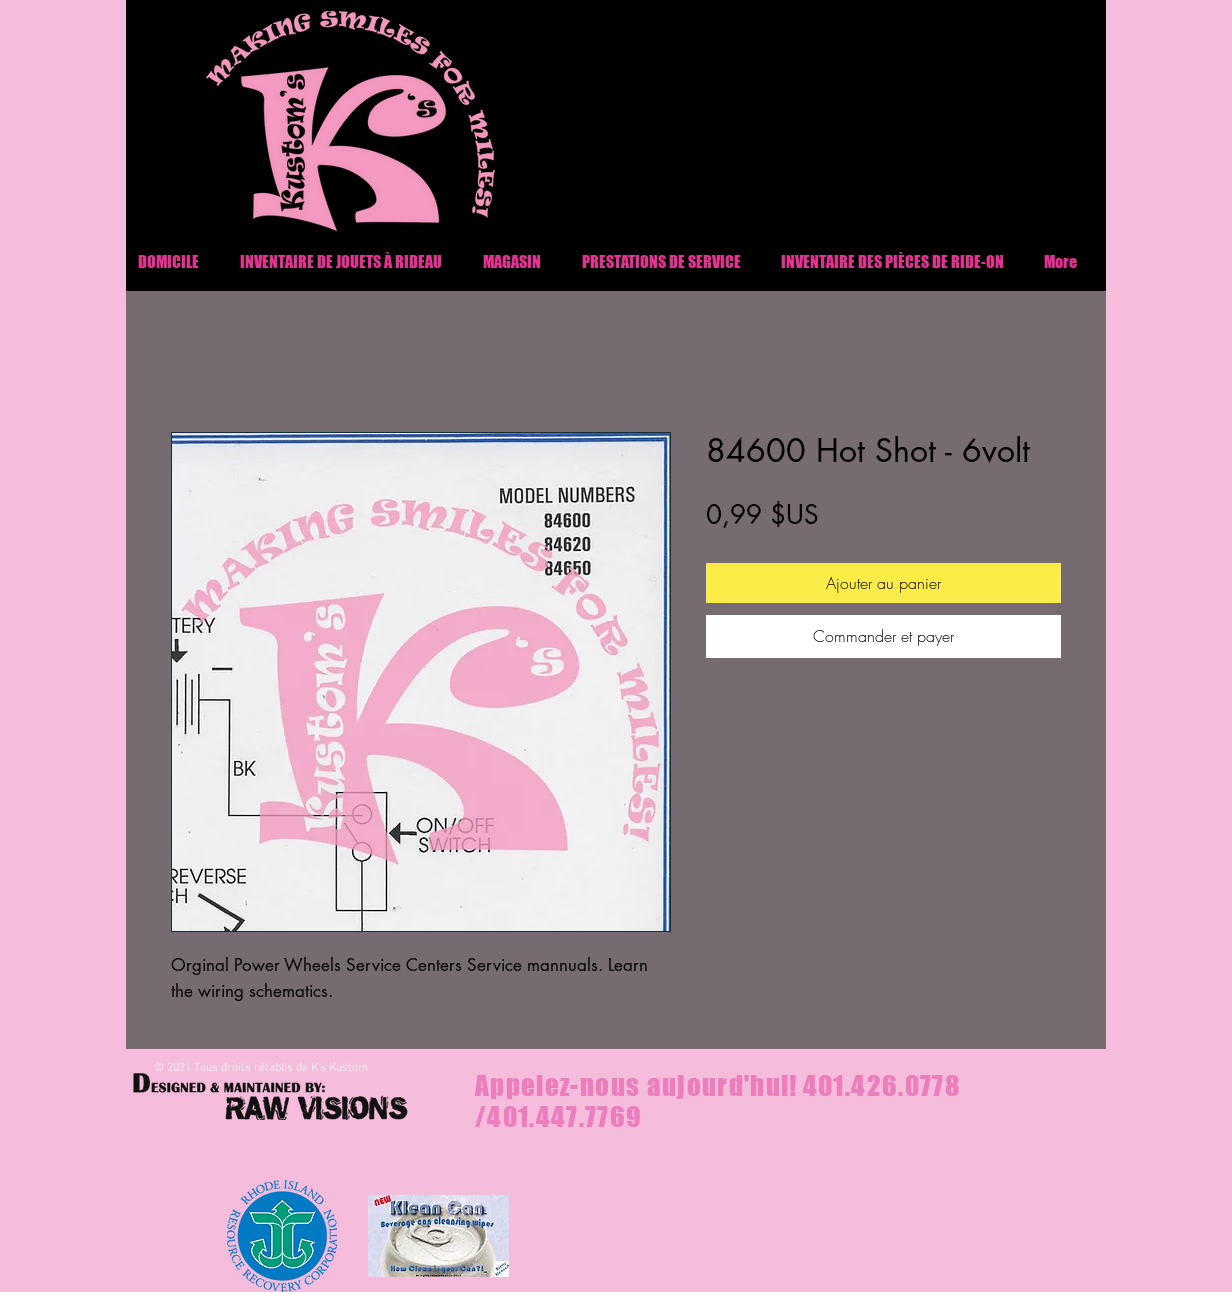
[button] (892, 261)
